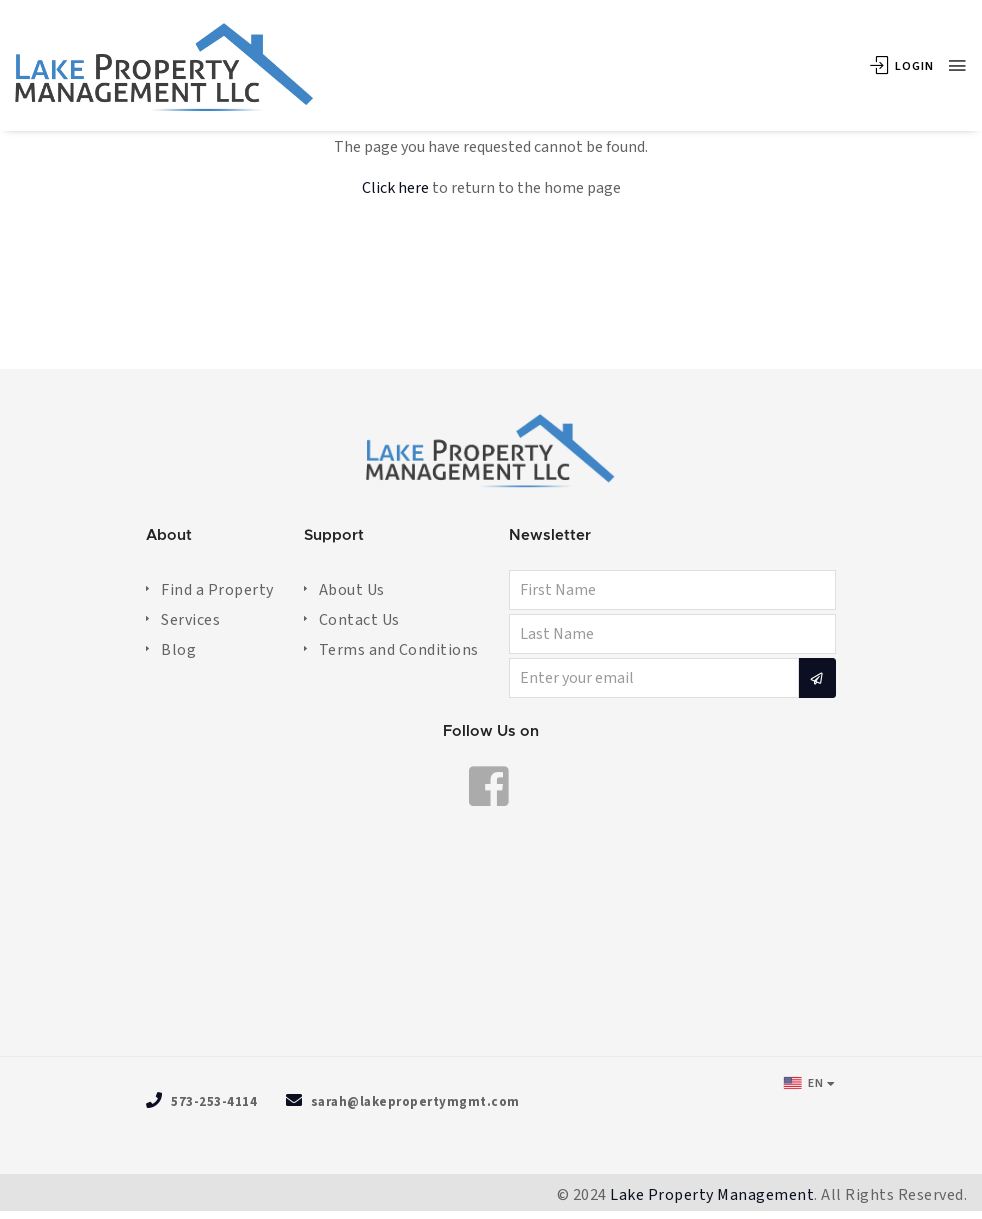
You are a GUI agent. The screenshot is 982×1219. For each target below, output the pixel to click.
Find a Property (217, 590)
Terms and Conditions (399, 650)
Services (190, 620)
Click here (395, 188)
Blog (178, 650)
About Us (352, 590)
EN (803, 1083)
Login (902, 66)
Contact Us (359, 620)
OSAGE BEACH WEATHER (491, 946)
